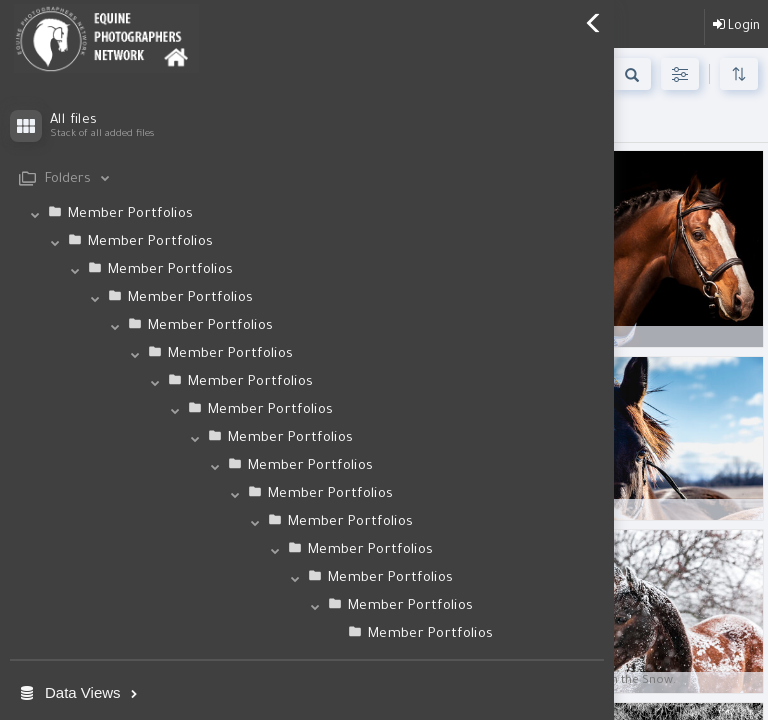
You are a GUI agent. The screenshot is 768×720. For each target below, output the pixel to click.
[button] (307, 580)
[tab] (307, 179)
